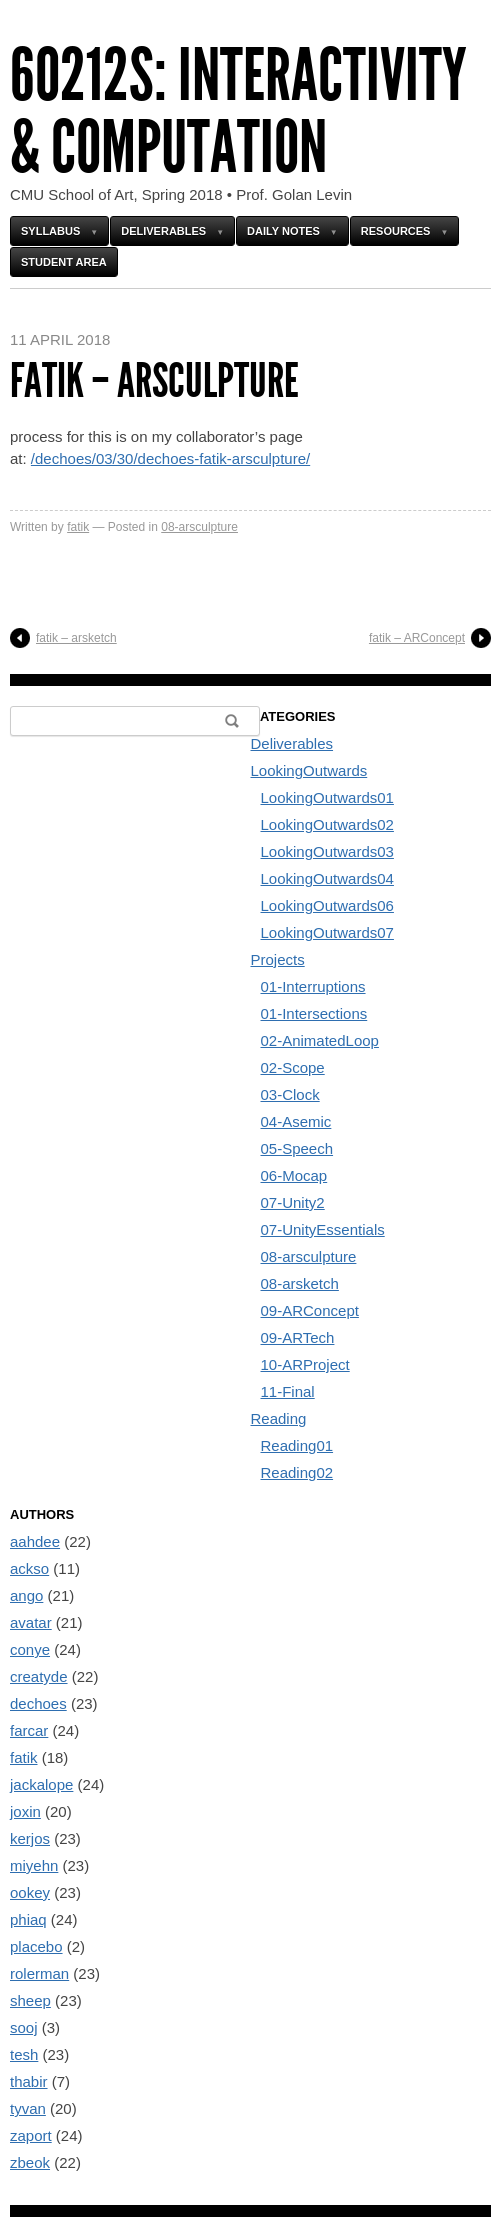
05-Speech (297, 1148)
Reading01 (297, 1445)
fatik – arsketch (76, 638)
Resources (396, 231)
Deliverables (163, 231)
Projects (278, 959)
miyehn (34, 1865)
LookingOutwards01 (327, 797)
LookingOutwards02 (327, 824)
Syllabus (50, 231)
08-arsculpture (199, 527)
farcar (29, 1730)
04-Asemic (296, 1121)
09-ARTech (298, 1337)
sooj (24, 2027)
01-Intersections (314, 1013)
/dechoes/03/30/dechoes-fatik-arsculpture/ (170, 458)
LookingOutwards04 (327, 878)
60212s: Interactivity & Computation (238, 111)
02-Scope (293, 1067)
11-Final (288, 1391)
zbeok (30, 2162)
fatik (78, 527)
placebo (36, 1946)
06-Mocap (294, 1175)
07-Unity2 (293, 1202)
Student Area (64, 262)
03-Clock (290, 1094)
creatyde (39, 1676)
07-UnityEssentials (323, 1229)
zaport (31, 2135)
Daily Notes (283, 231)
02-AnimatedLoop (320, 1040)
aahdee (35, 1541)
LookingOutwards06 (327, 905)
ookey (30, 1892)
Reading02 (297, 1472)
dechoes (38, 1703)
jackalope (41, 1784)
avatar (31, 1622)
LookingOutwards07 (327, 932)
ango (26, 1595)
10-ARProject (305, 1364)
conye (30, 1649)
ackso (29, 1568)
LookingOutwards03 (327, 851)
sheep (30, 2000)
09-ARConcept (310, 1310)
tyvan (28, 2108)
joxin (25, 1811)
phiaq (28, 1919)
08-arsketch (300, 1283)
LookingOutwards (309, 770)
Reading (279, 1418)
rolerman (39, 1973)
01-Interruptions (313, 986)
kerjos (30, 1838)
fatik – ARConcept (417, 638)
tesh (24, 2054)
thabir (29, 2081)
